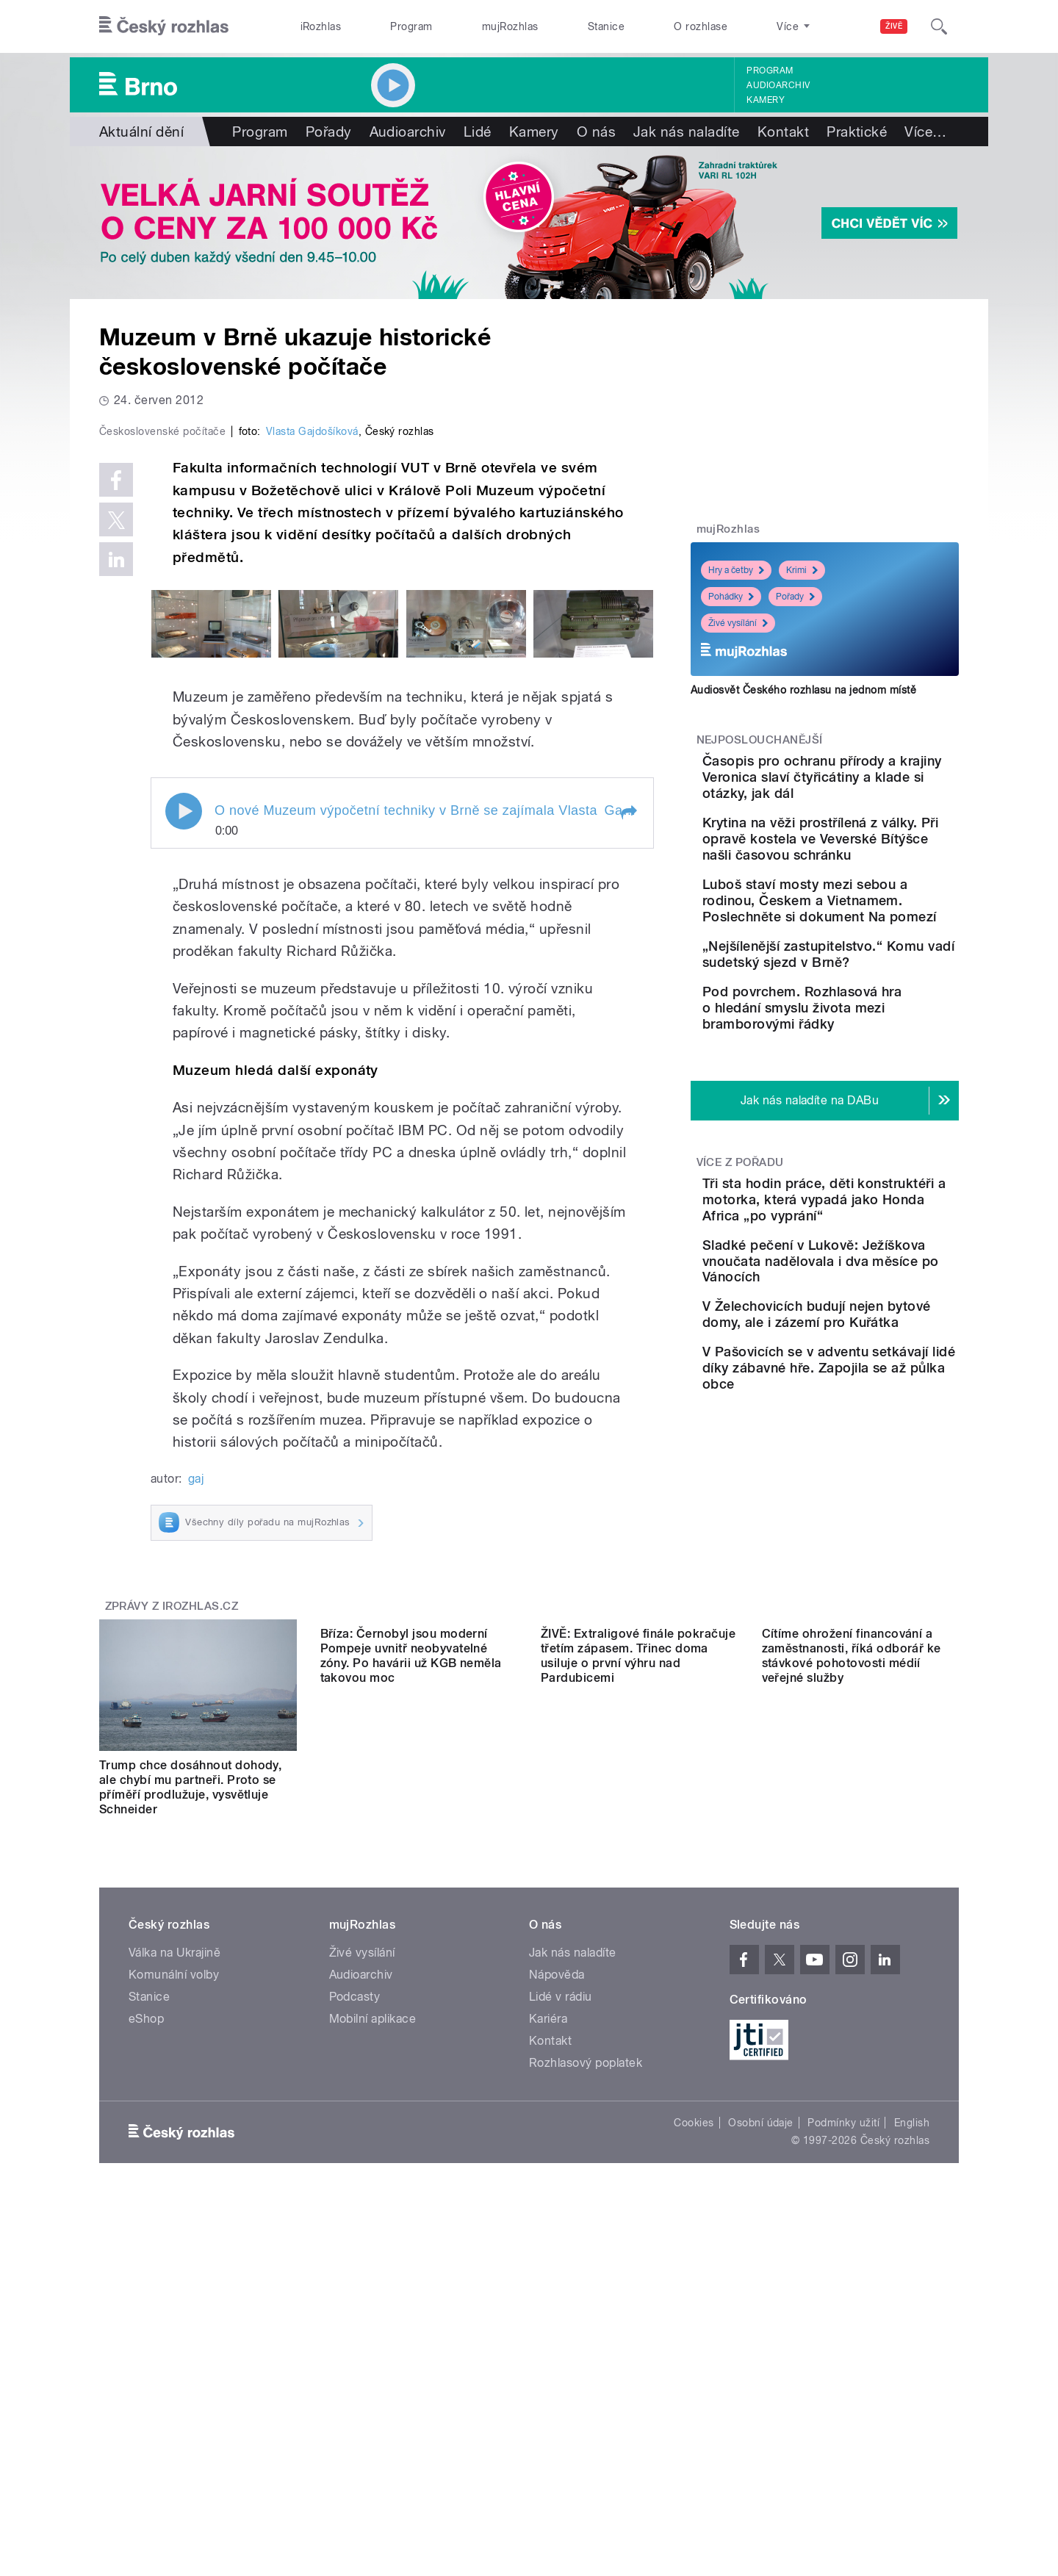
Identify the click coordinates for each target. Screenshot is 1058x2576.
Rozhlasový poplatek (585, 2375)
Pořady (329, 131)
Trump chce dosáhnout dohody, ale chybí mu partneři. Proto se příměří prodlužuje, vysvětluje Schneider (190, 2099)
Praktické (857, 131)
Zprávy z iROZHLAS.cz (172, 1918)
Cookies (693, 2435)
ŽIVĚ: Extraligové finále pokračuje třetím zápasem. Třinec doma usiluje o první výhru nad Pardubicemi (638, 2099)
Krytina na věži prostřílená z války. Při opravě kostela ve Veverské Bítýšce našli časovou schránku (868, 863)
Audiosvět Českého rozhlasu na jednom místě (803, 690)
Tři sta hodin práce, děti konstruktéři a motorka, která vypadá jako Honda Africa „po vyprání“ (865, 1293)
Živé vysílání (738, 623)
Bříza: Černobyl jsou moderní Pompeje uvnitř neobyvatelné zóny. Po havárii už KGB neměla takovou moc (411, 2099)
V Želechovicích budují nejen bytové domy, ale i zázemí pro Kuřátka (858, 1440)
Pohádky (731, 596)
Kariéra (548, 2331)
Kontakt (783, 131)
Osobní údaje (761, 2435)
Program (411, 26)
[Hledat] (939, 26)
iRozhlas (321, 26)
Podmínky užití (843, 2435)
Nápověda (557, 2287)
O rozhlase (700, 26)
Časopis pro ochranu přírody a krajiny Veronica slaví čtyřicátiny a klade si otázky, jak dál (866, 785)
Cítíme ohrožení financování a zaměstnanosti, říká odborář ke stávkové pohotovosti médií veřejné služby (851, 2099)
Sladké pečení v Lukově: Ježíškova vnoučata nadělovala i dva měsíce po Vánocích (871, 1371)
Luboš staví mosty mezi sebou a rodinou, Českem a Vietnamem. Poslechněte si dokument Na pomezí (870, 941)
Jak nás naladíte (686, 131)
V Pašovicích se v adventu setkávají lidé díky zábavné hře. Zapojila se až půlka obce (870, 1515)
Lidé (478, 131)
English (911, 2435)
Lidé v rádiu (560, 2309)
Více (925, 131)
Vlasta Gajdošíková (312, 743)
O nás (596, 131)
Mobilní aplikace (373, 2331)
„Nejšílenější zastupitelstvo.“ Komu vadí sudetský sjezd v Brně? (870, 1011)
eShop (146, 2331)
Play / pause (183, 1123)
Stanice (606, 26)
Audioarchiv (778, 85)
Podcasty (355, 2309)
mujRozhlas (510, 26)
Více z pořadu (740, 1247)
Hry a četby (736, 570)
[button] (628, 1125)
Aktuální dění (141, 131)
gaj (196, 1790)
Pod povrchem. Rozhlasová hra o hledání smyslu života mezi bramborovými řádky (865, 1085)
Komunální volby (174, 2287)
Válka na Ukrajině (174, 2265)
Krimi (802, 570)
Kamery (765, 100)
